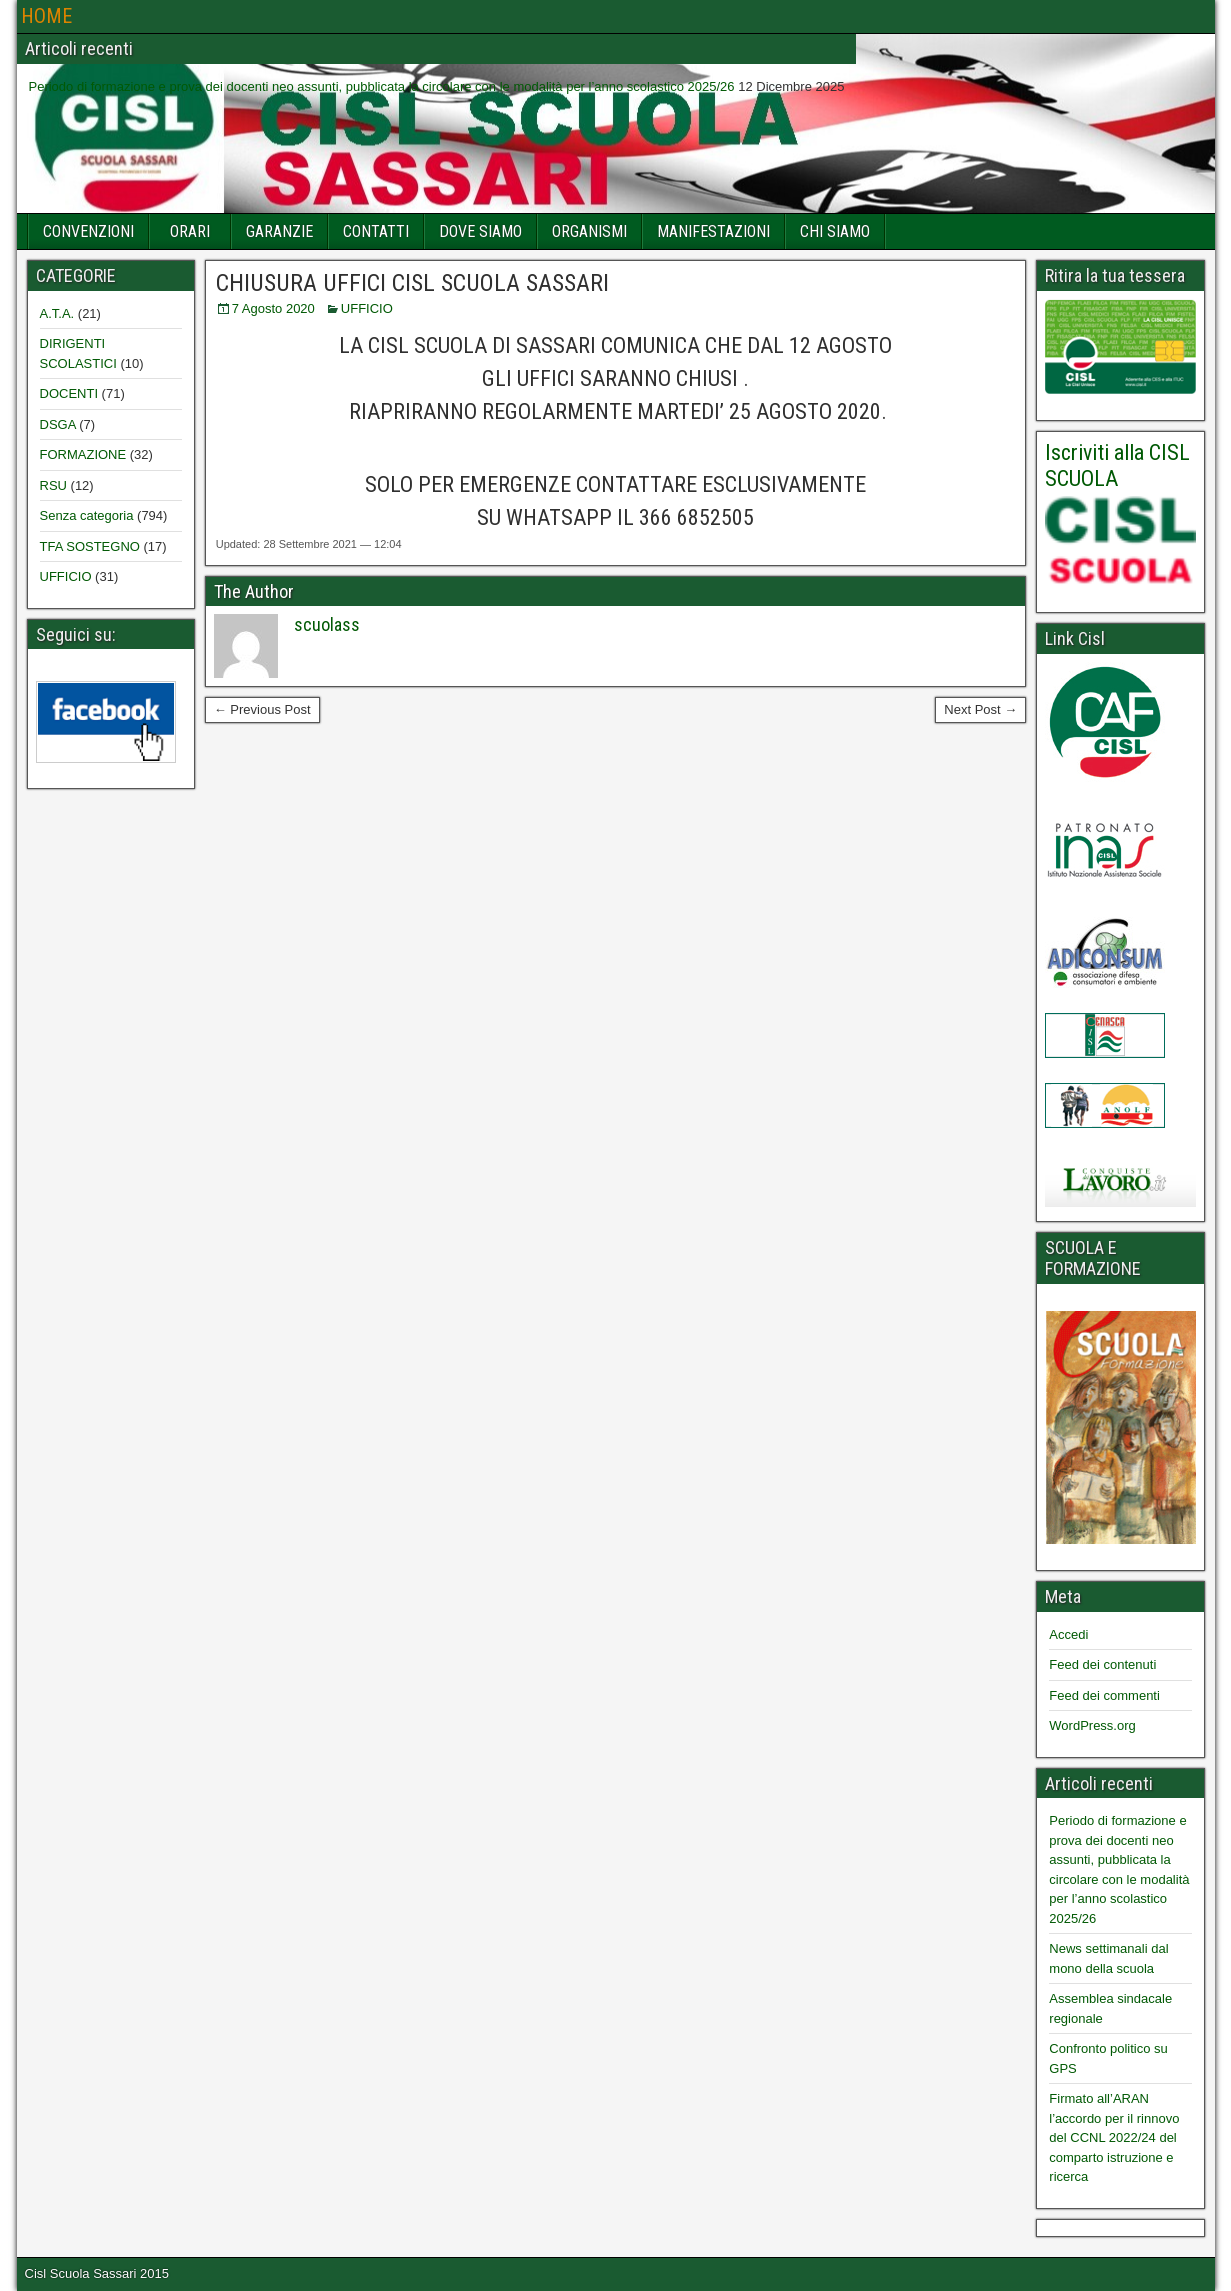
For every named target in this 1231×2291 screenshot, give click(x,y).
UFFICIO (367, 308)
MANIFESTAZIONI (713, 231)
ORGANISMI (589, 231)
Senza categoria (87, 515)
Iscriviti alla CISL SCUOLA (1117, 465)
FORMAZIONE (83, 454)
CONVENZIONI (88, 231)
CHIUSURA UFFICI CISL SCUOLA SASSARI (412, 283)
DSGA (58, 424)
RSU (53, 485)
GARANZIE (279, 231)
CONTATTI (376, 231)
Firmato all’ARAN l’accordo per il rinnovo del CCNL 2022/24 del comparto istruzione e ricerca (1114, 2137)
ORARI (190, 231)
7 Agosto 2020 (273, 308)
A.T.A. (57, 313)
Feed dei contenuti (1102, 1664)
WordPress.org (1092, 1725)
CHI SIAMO (835, 231)
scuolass (327, 624)
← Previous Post (262, 709)
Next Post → (980, 709)
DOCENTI (69, 393)
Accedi (1068, 1634)
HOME (46, 16)
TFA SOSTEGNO (90, 546)
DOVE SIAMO (480, 231)
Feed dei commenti (1104, 1695)
